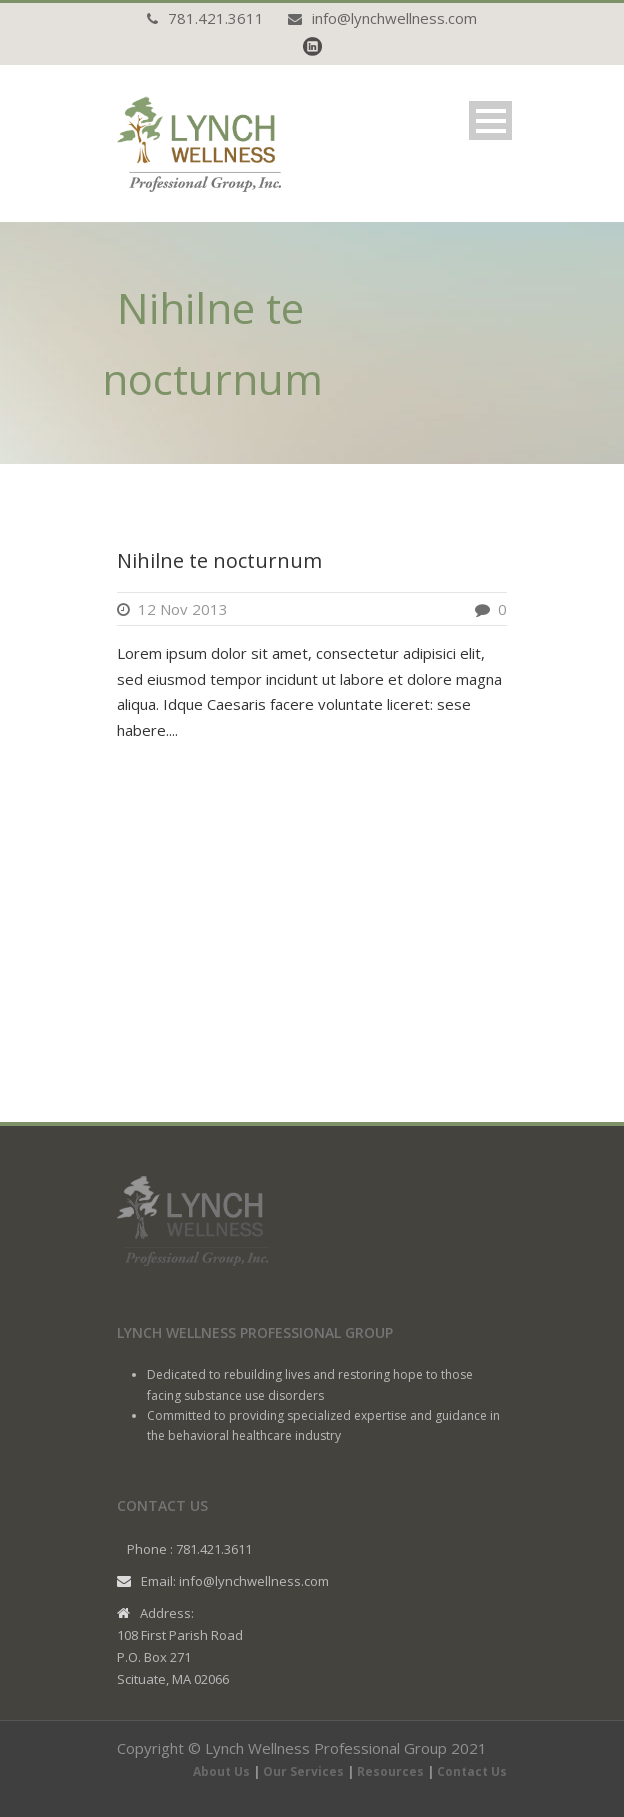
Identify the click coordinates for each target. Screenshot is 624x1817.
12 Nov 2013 (183, 609)
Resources (390, 1771)
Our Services (303, 1771)
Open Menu (490, 120)
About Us (221, 1771)
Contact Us (472, 1771)
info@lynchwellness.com (394, 18)
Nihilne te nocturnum (219, 560)
